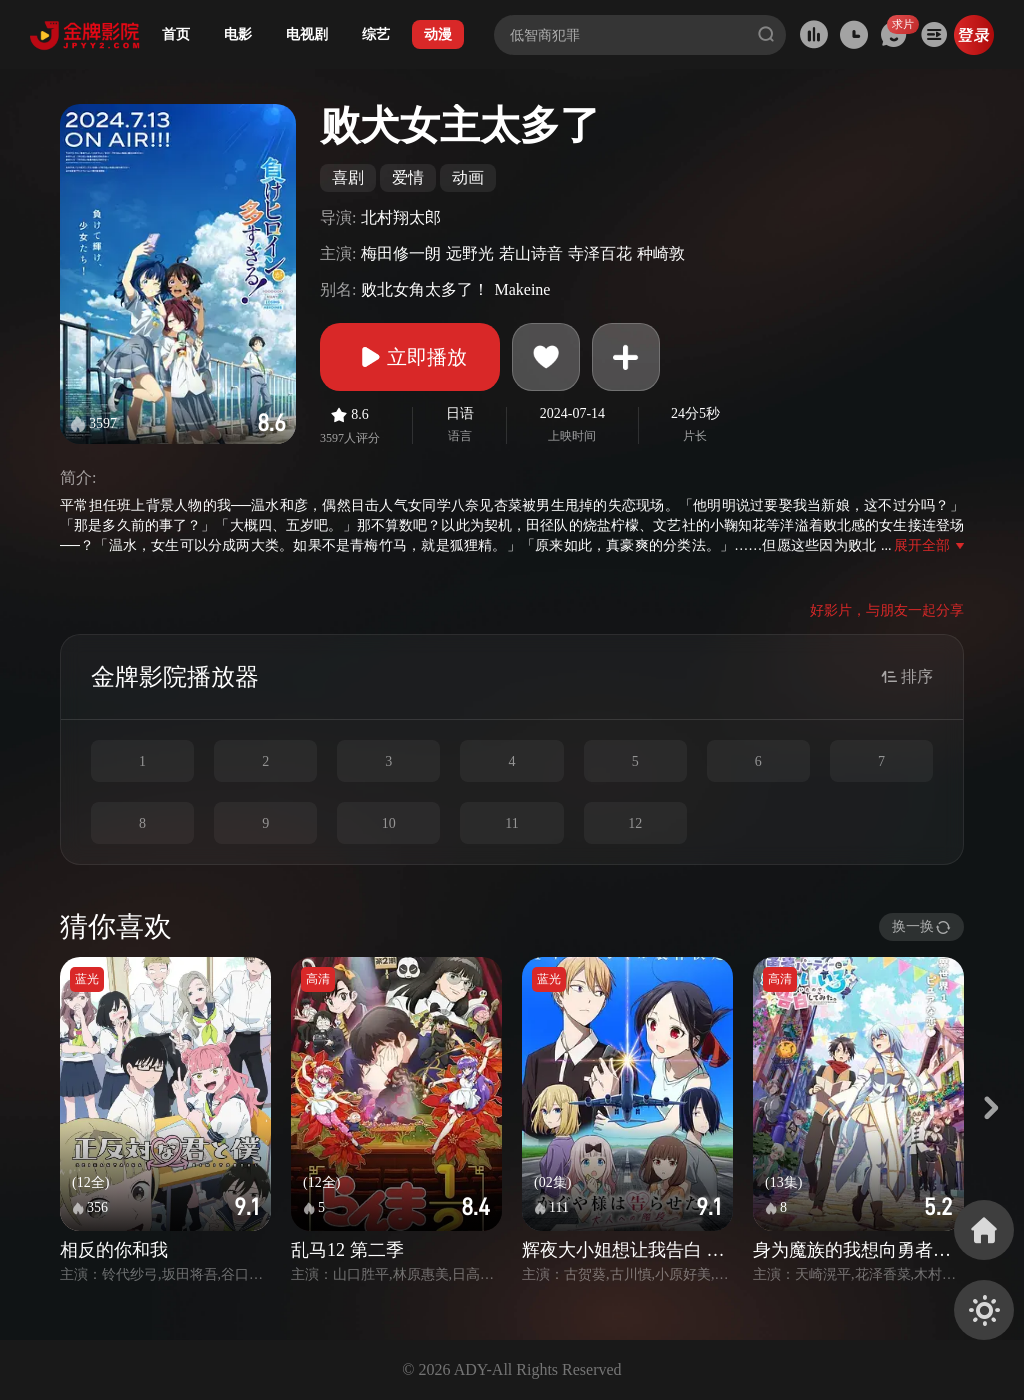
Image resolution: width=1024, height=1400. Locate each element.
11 (511, 823)
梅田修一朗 (401, 253)
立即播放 (410, 357)
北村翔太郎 (401, 217)
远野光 (470, 253)
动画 (468, 177)
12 (635, 823)
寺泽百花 (600, 253)
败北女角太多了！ (425, 289)
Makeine (522, 289)
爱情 (408, 177)
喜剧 (348, 177)
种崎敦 (661, 253)
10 (389, 823)
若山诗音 (531, 253)
